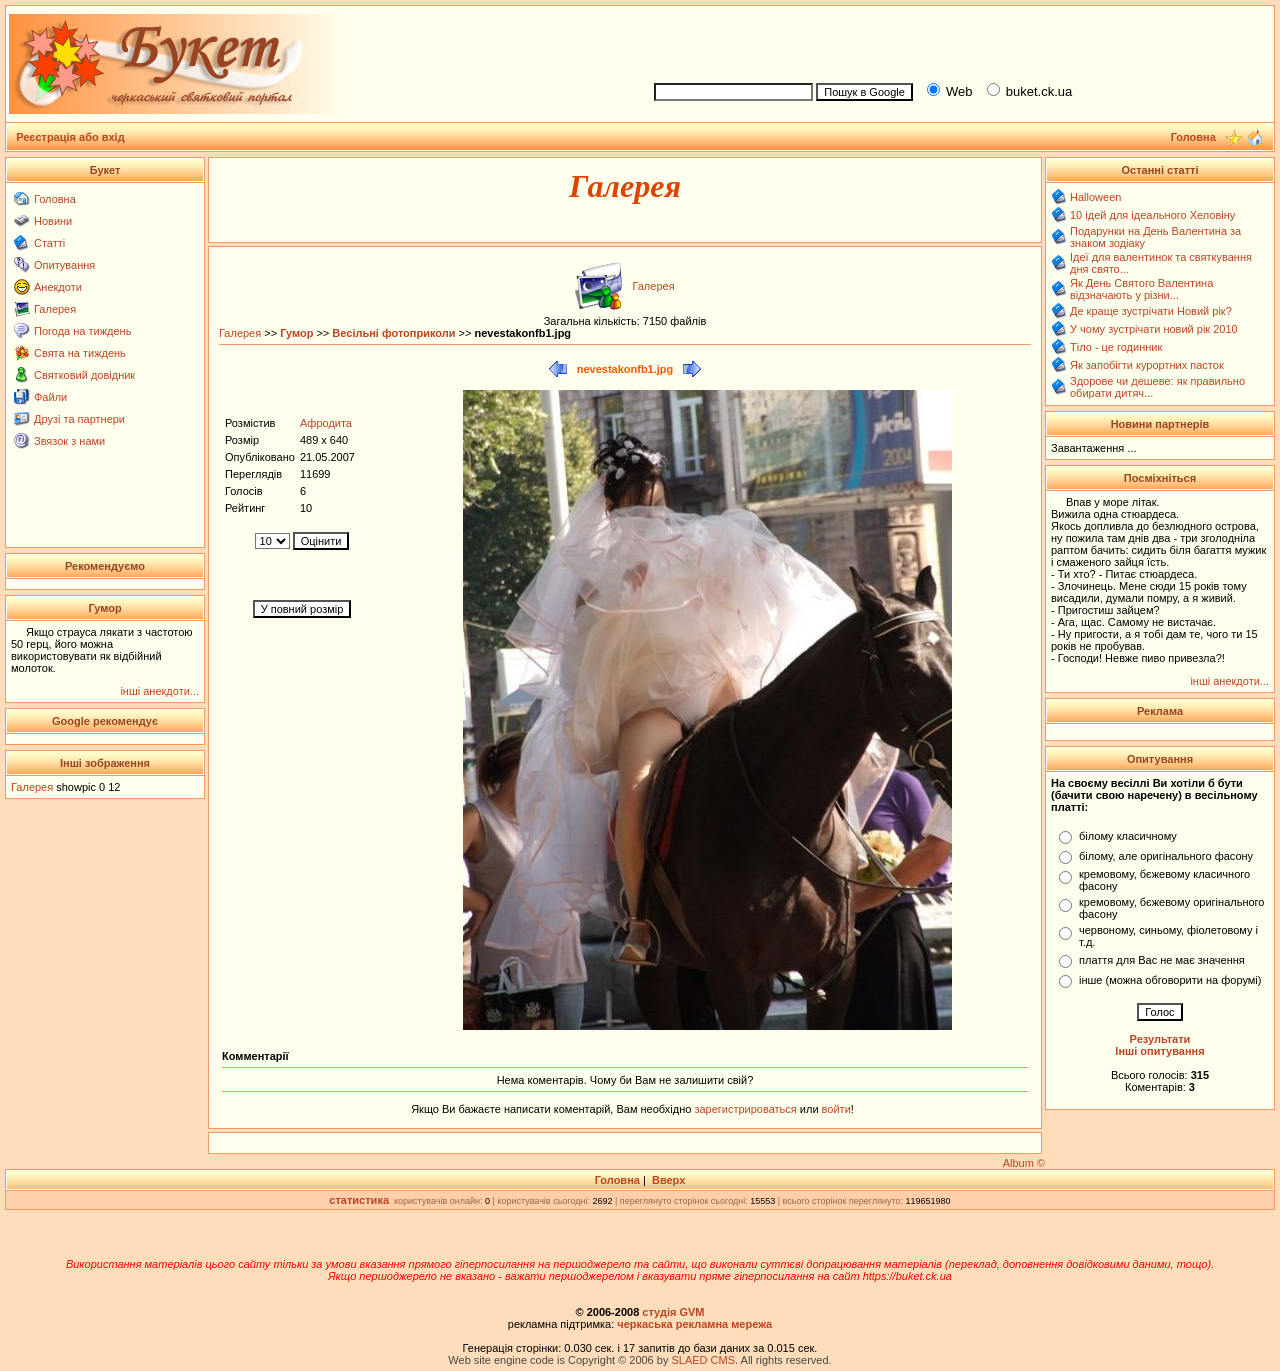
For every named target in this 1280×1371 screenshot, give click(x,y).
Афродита (326, 423)
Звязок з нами (69, 441)
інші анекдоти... (159, 691)
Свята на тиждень (80, 353)
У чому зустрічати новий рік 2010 (1154, 329)
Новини (53, 221)
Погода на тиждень (82, 331)
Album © (1024, 1163)
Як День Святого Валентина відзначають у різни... (1141, 289)
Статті (49, 243)
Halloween (1095, 197)
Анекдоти (58, 287)
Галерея (55, 309)
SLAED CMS (703, 1360)
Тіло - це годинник (1116, 347)
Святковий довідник (84, 375)
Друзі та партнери (79, 419)
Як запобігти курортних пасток (1147, 365)
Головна (55, 199)
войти (835, 1109)
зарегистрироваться (746, 1109)
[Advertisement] (956, 41)
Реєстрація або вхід (70, 137)
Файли (50, 397)
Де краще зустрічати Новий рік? (1151, 311)
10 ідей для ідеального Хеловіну (1152, 215)
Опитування (64, 265)
